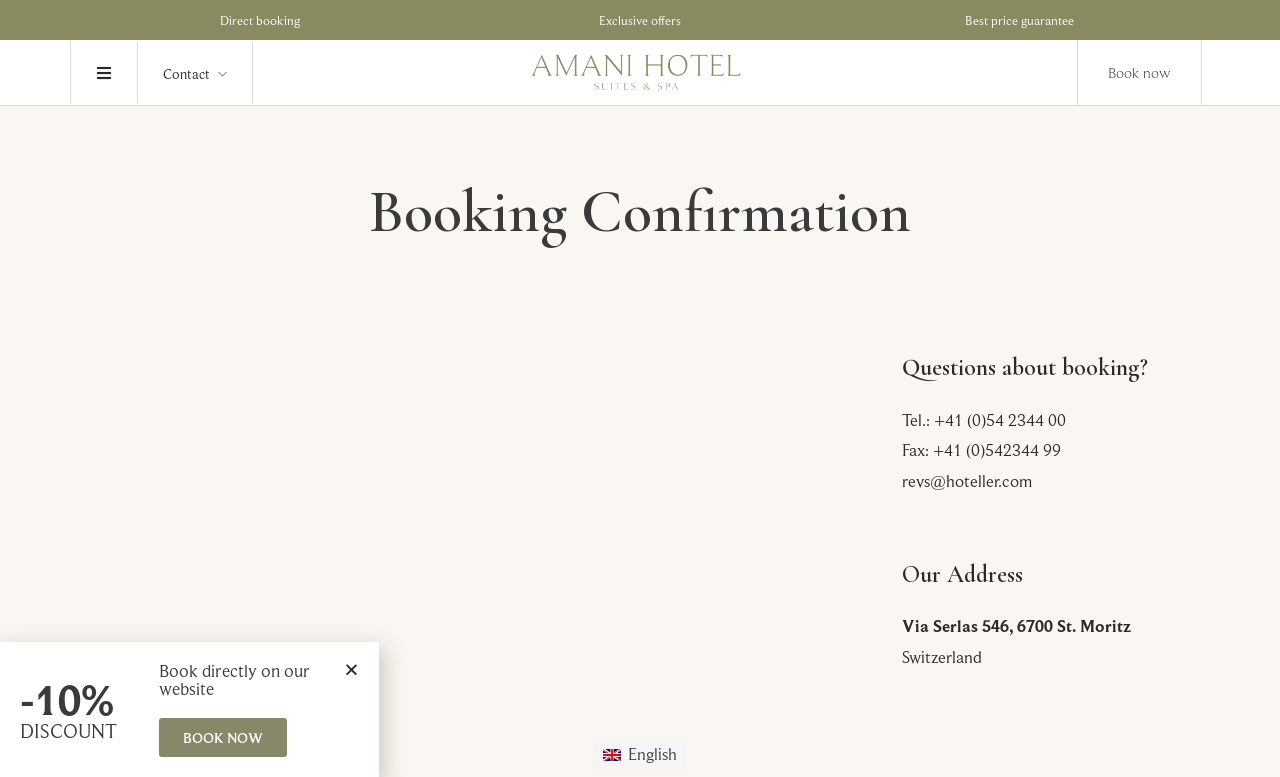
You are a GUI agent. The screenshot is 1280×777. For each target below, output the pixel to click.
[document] (640, 388)
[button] (351, 669)
